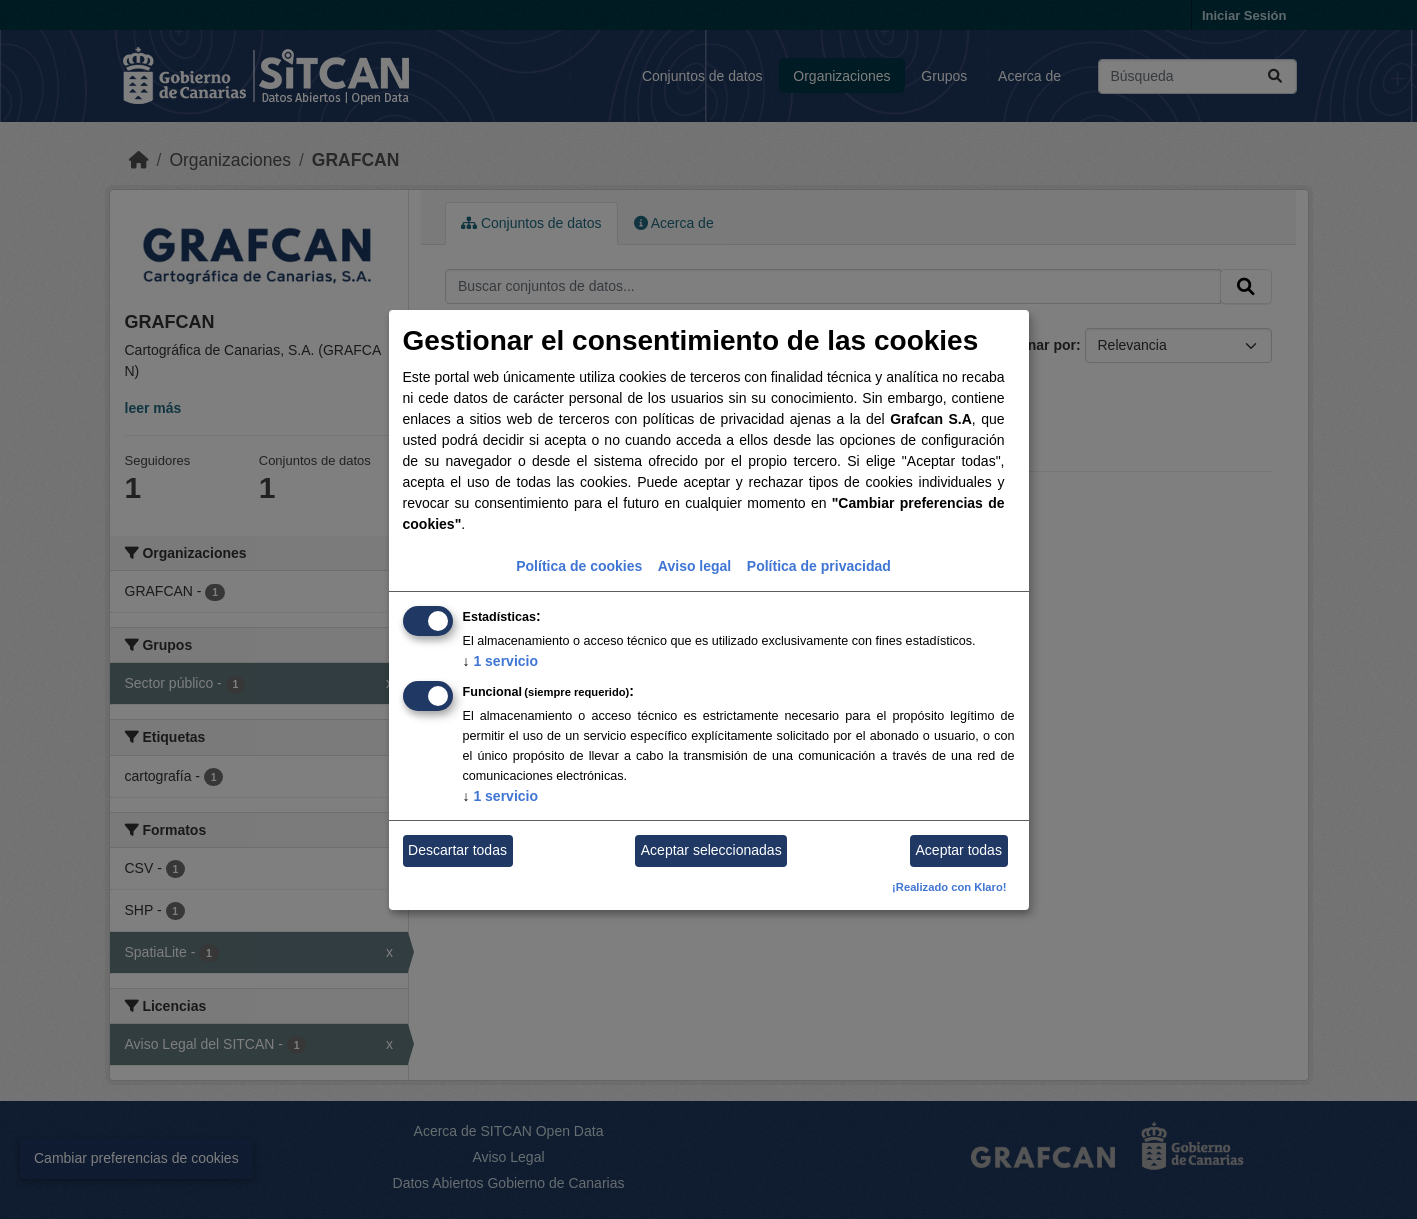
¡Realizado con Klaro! (949, 887)
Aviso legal (694, 566)
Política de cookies (579, 566)
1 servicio (501, 661)
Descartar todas (457, 850)
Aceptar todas (959, 850)
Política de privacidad (819, 566)
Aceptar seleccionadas (711, 850)
